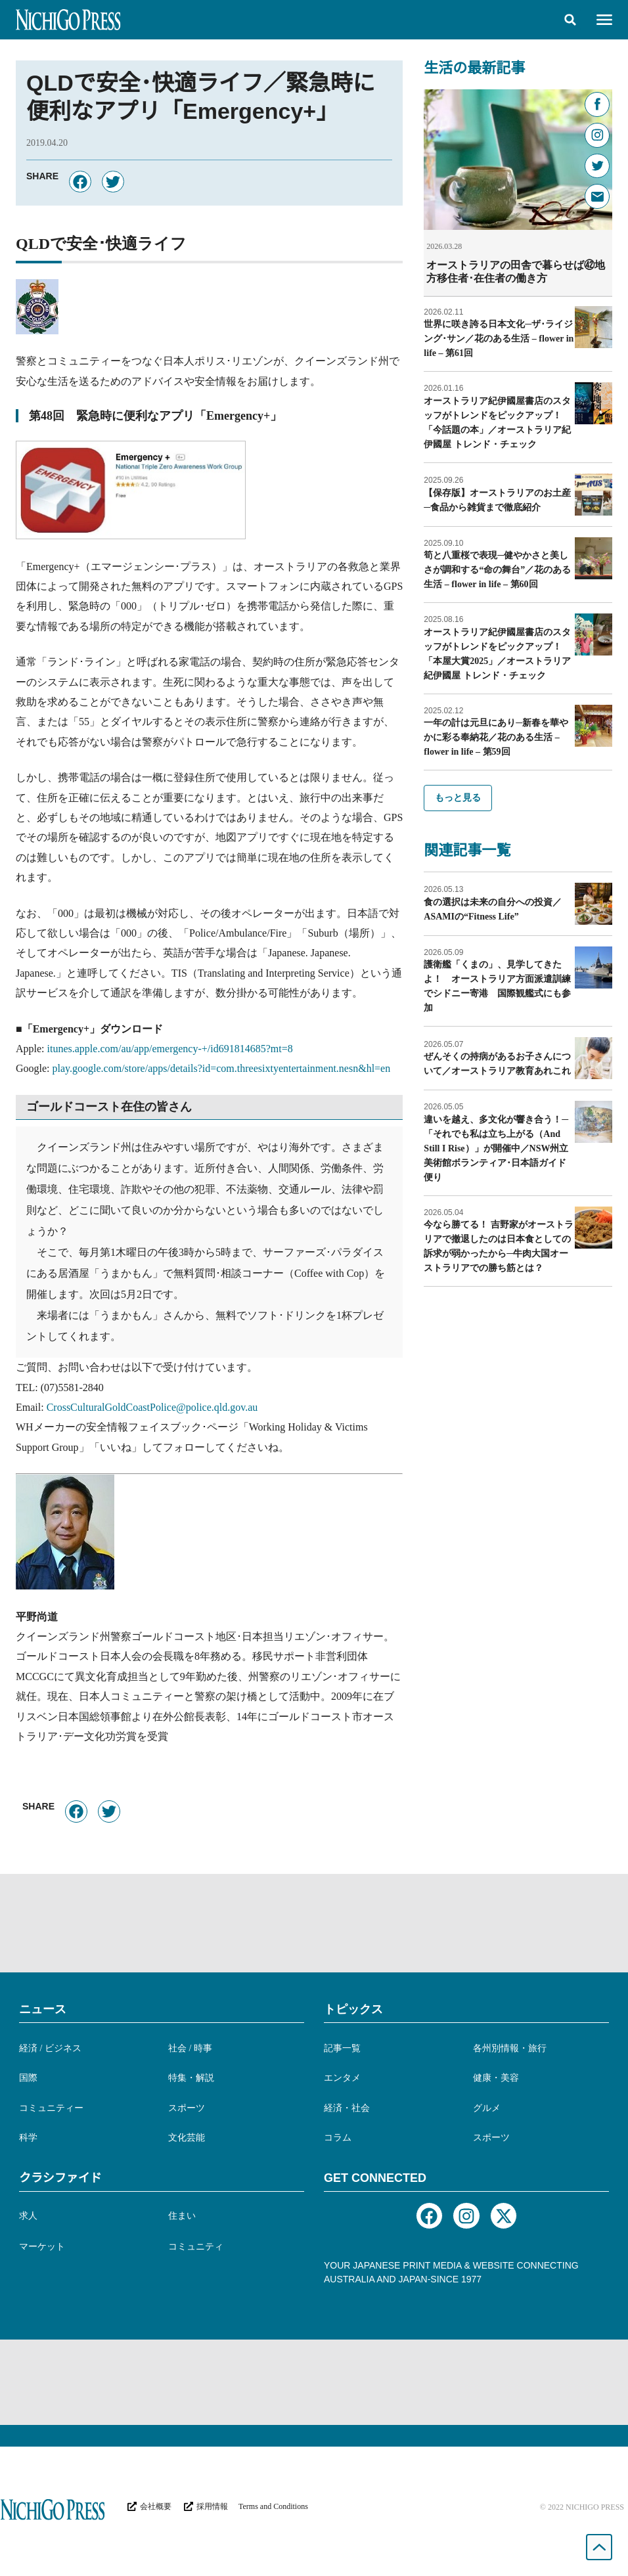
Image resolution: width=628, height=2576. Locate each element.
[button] (570, 19)
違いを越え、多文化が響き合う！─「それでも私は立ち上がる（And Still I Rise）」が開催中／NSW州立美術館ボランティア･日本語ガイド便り (496, 1148)
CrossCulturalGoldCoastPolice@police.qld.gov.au (152, 1407)
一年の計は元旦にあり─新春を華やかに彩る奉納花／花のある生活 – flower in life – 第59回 (496, 736)
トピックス (353, 2009)
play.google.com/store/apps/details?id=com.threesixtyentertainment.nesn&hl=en (222, 1068)
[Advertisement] (314, 1923)
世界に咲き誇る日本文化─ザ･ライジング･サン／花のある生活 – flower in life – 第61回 (498, 338)
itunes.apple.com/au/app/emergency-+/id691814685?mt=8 (170, 1048)
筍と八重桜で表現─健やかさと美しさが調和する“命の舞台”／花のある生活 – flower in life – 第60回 (497, 569)
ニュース (42, 2009)
